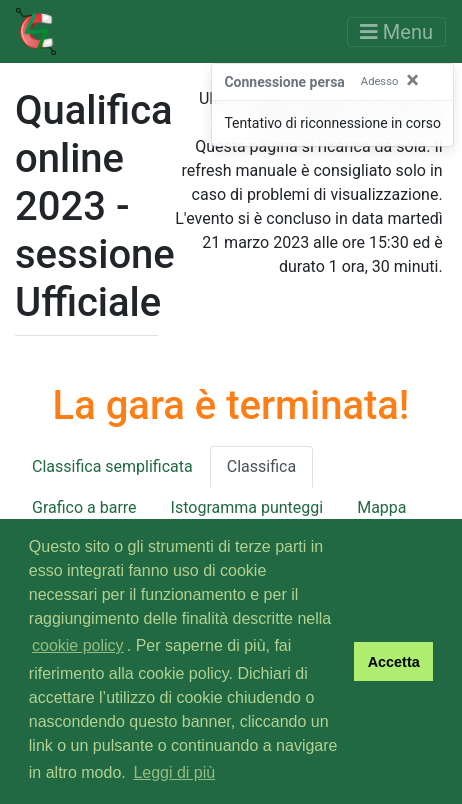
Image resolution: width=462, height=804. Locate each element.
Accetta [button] (394, 662)
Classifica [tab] (261, 466)
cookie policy (78, 645)
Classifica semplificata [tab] (112, 466)
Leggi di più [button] (174, 772)
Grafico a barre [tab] (84, 507)
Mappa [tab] (381, 507)
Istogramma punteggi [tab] (247, 507)
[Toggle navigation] (396, 32)
